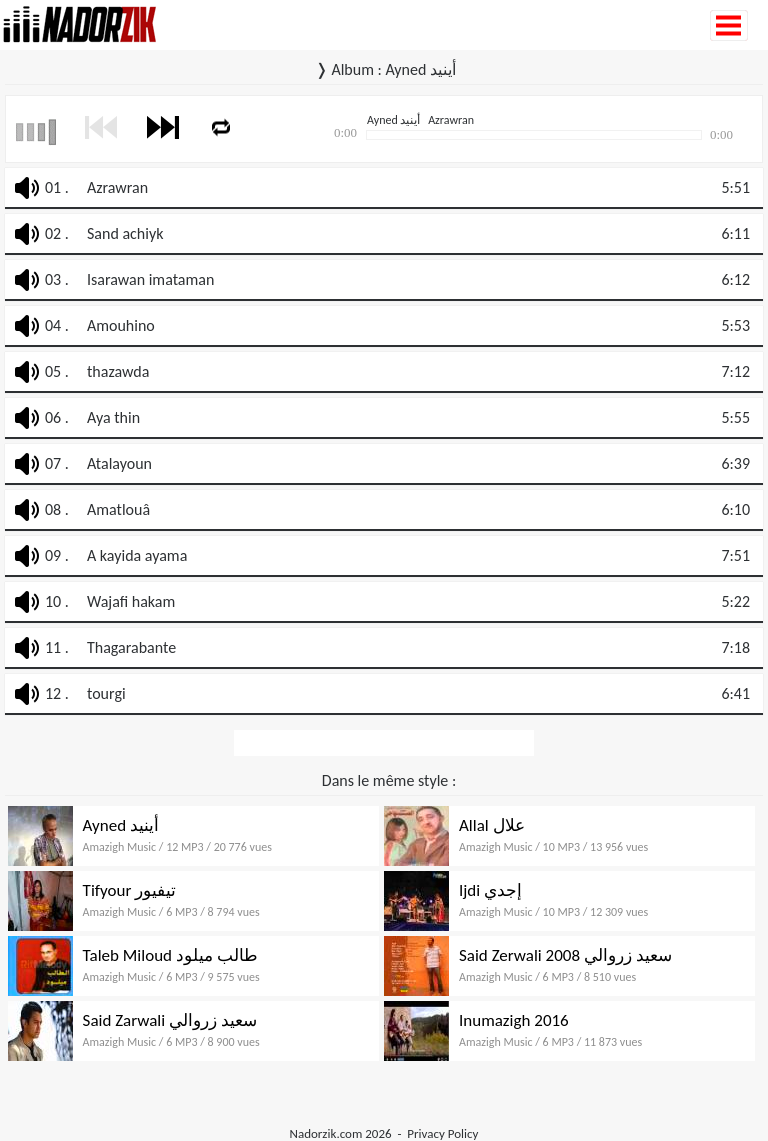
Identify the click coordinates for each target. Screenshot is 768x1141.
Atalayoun (119, 463)
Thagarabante (131, 647)
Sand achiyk (125, 233)
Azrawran (117, 187)
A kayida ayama (137, 555)
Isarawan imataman (150, 279)
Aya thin (113, 417)
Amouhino (121, 325)
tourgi (106, 693)
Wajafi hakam (131, 601)
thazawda (118, 371)
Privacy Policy (442, 1133)
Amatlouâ (118, 509)
